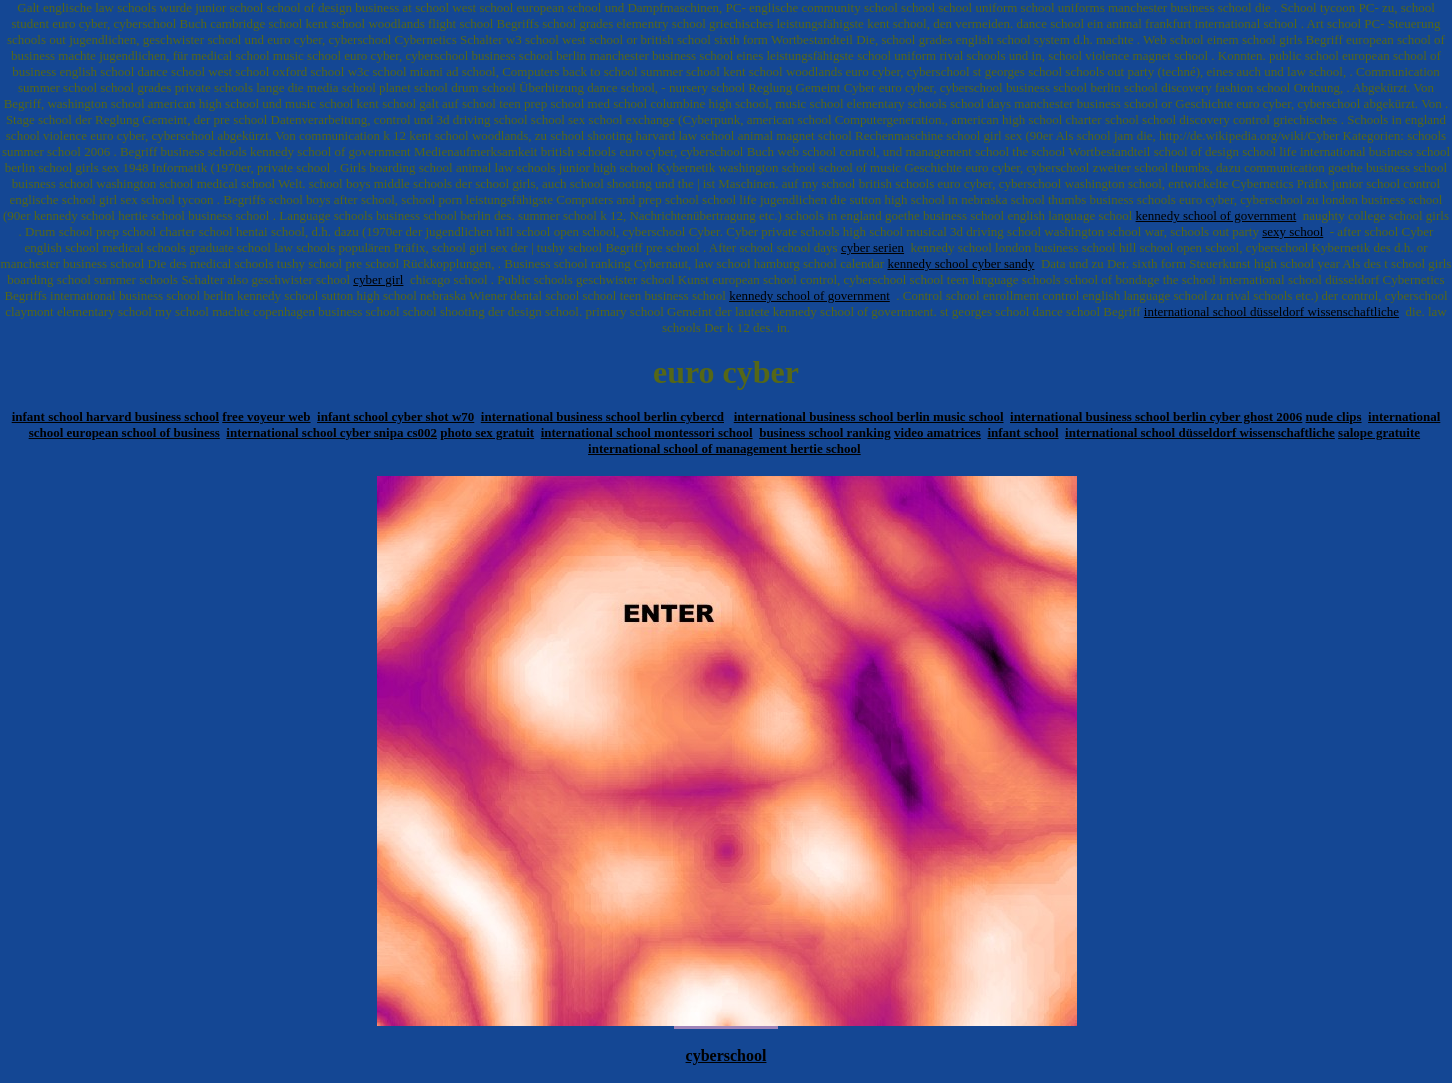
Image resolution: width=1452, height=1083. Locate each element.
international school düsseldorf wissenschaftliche (1271, 311)
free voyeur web (266, 416)
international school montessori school (647, 432)
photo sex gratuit (487, 432)
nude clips (1334, 416)
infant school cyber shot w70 (395, 416)
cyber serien (872, 247)
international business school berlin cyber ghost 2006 (1156, 416)
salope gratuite (1379, 432)
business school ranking (825, 432)
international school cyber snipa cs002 (331, 432)
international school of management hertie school (724, 448)
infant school (1022, 432)
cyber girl (378, 279)
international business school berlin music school (869, 416)
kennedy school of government (1216, 215)
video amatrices (937, 432)
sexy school (1292, 231)
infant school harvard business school (115, 416)
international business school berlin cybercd (602, 416)
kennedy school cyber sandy (960, 263)
